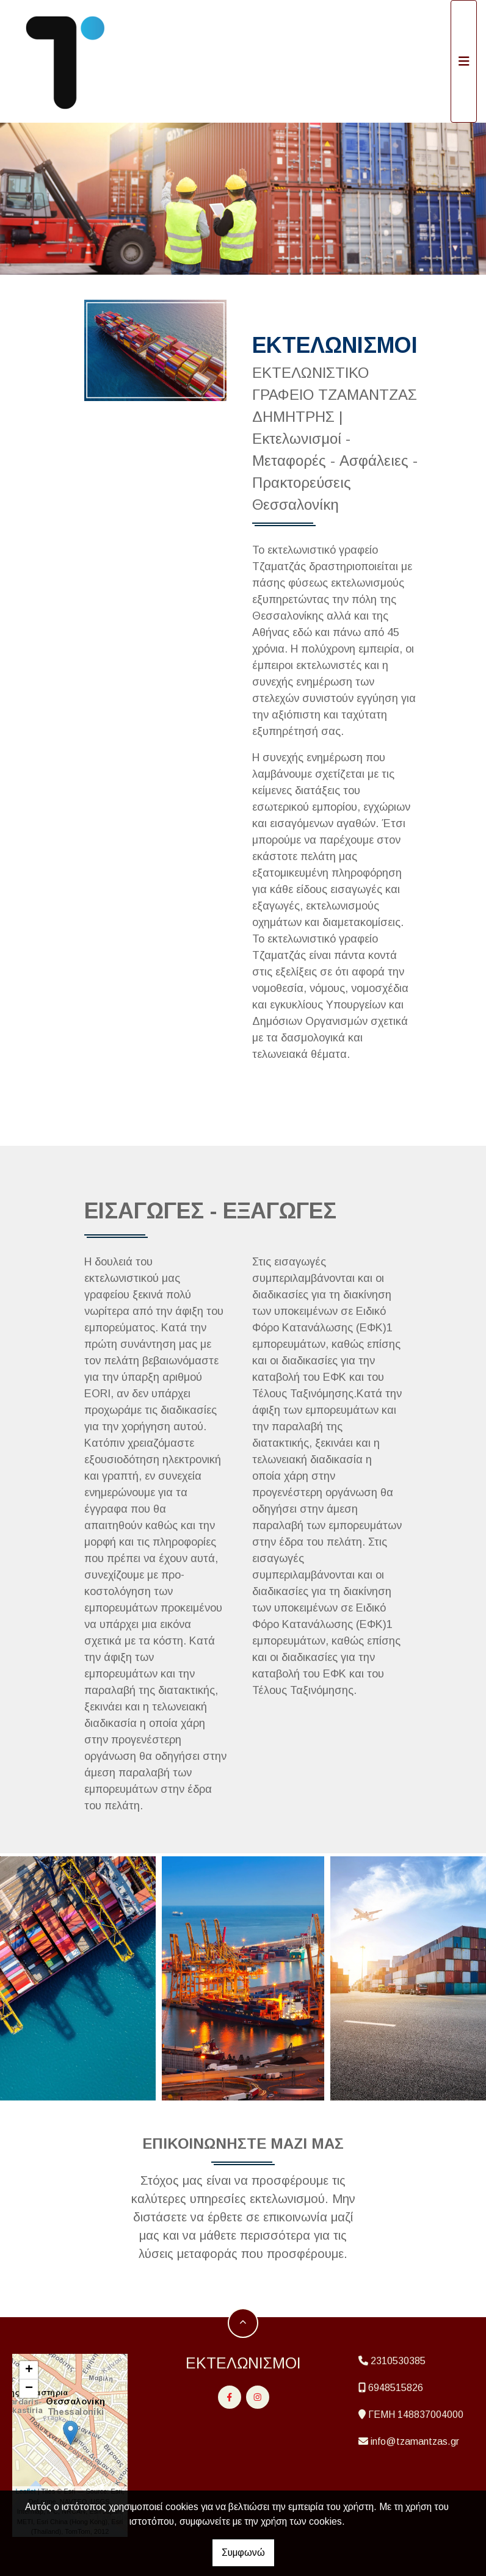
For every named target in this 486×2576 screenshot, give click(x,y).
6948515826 (395, 2387)
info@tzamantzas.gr (415, 2441)
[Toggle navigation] (464, 61)
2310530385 (398, 2361)
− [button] (29, 2388)
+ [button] (29, 2370)
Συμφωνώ (243, 2552)
